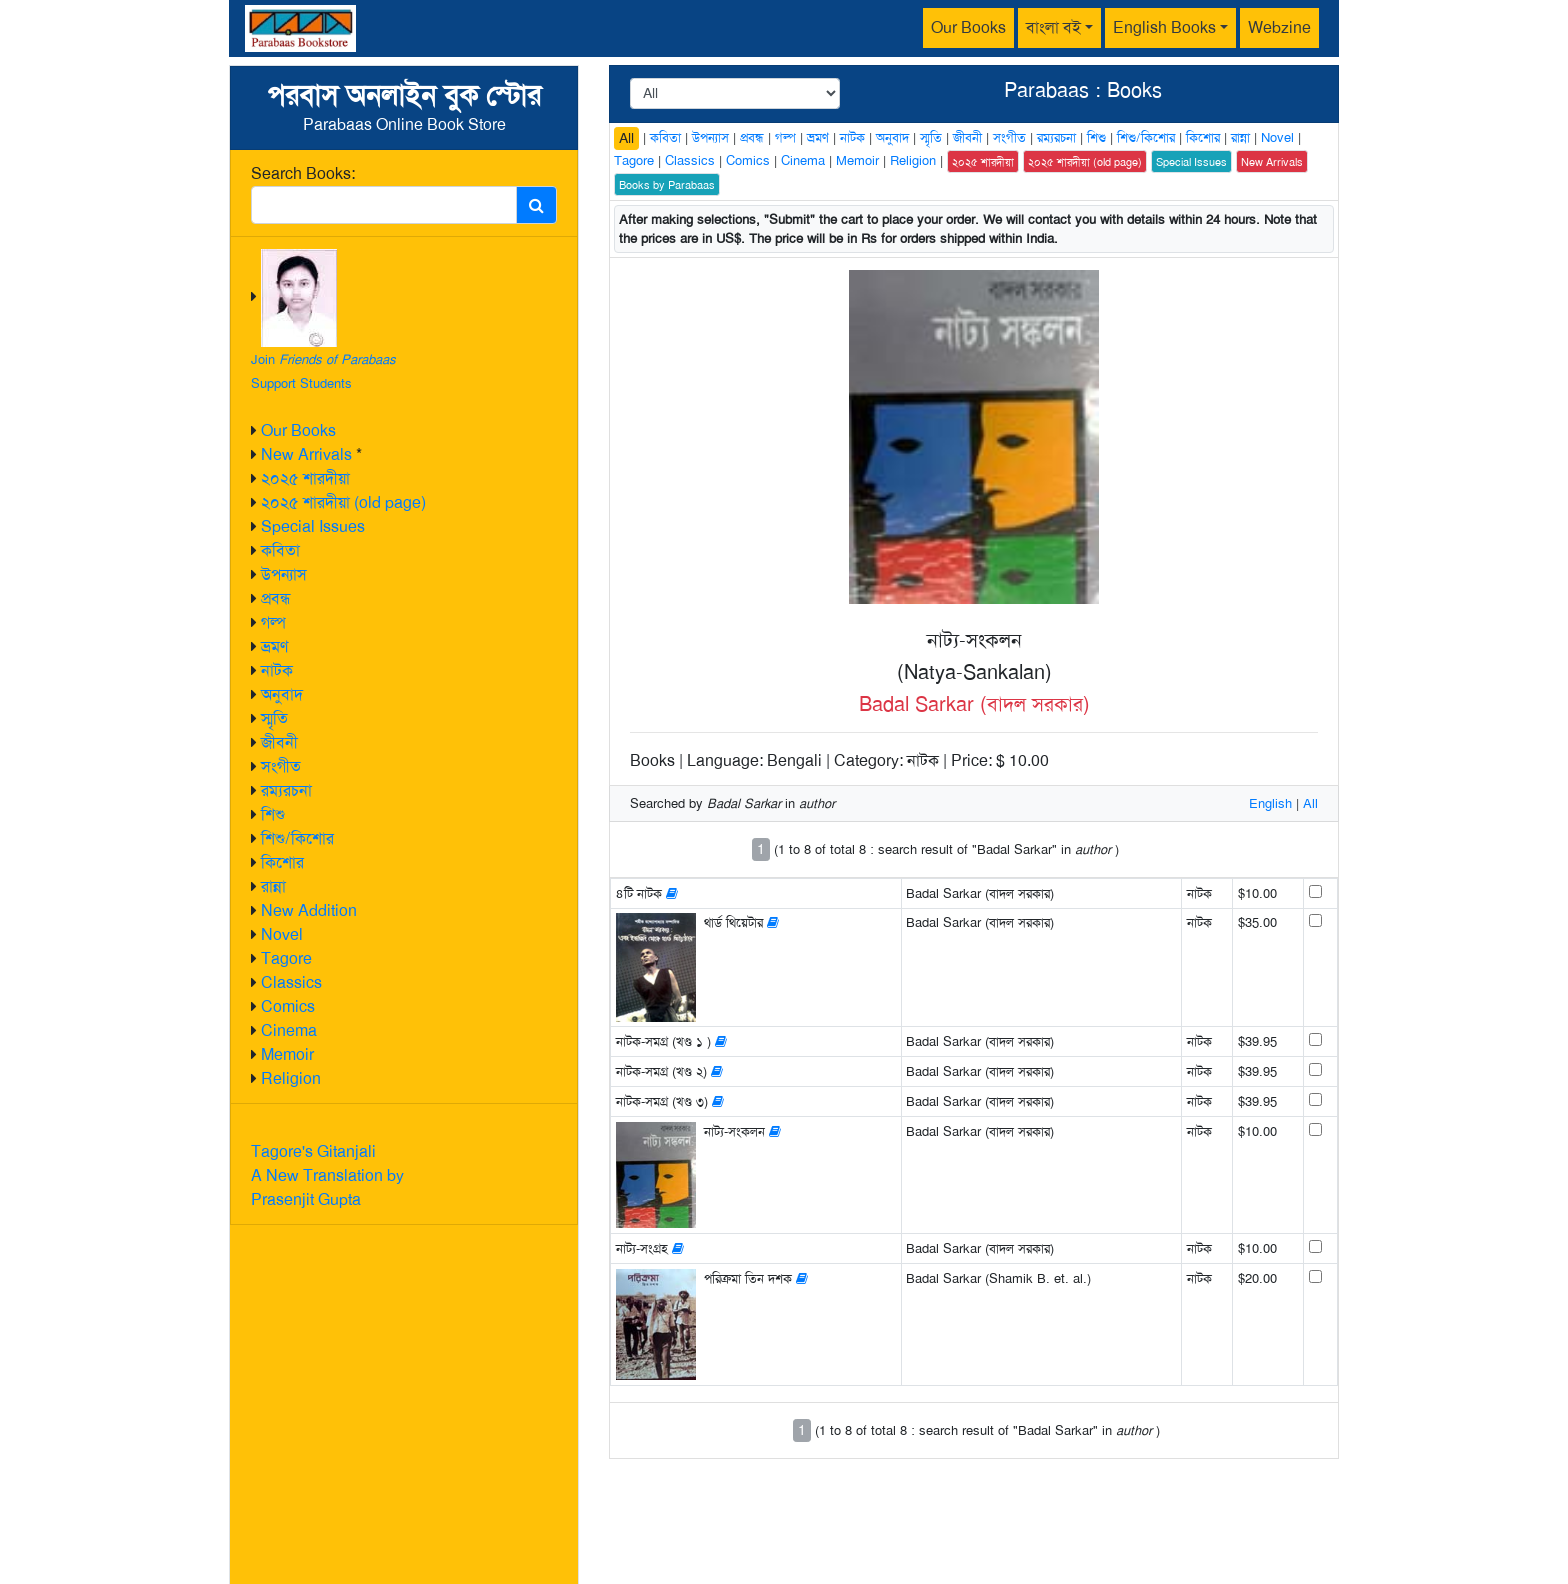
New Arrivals (306, 454)
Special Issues (313, 526)
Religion (291, 1078)
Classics (291, 982)
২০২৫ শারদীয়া (305, 478)
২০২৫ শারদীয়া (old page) (343, 502)
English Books (1164, 27)
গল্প (273, 622)
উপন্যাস (284, 574)
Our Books (968, 27)
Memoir (287, 1054)
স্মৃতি (274, 718)
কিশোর (282, 862)
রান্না (273, 886)
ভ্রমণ (274, 646)
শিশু (273, 814)
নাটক (277, 670)
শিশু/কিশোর (297, 838)
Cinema (289, 1030)
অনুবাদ (282, 694)
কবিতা (280, 550)
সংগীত (281, 766)
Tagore (286, 958)
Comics (288, 1006)
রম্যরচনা (286, 790)
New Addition (309, 910)
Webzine (1279, 27)
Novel (282, 934)
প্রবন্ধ (276, 598)
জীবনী (279, 742)
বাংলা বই (1053, 27)
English (1270, 803)
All (626, 138)
